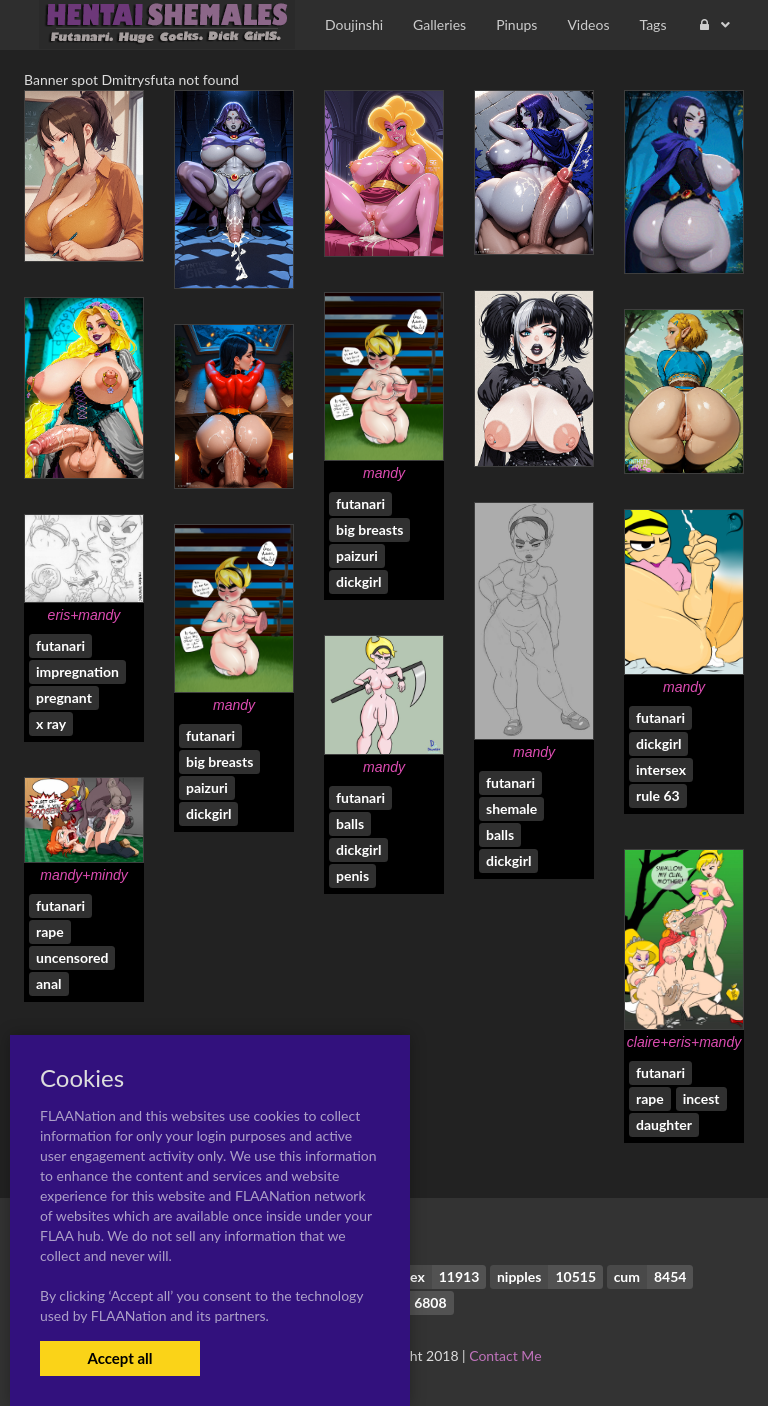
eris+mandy (84, 615)
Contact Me (505, 1355)
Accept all (119, 1358)
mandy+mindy (84, 875)
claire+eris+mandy (684, 1042)
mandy (384, 473)
